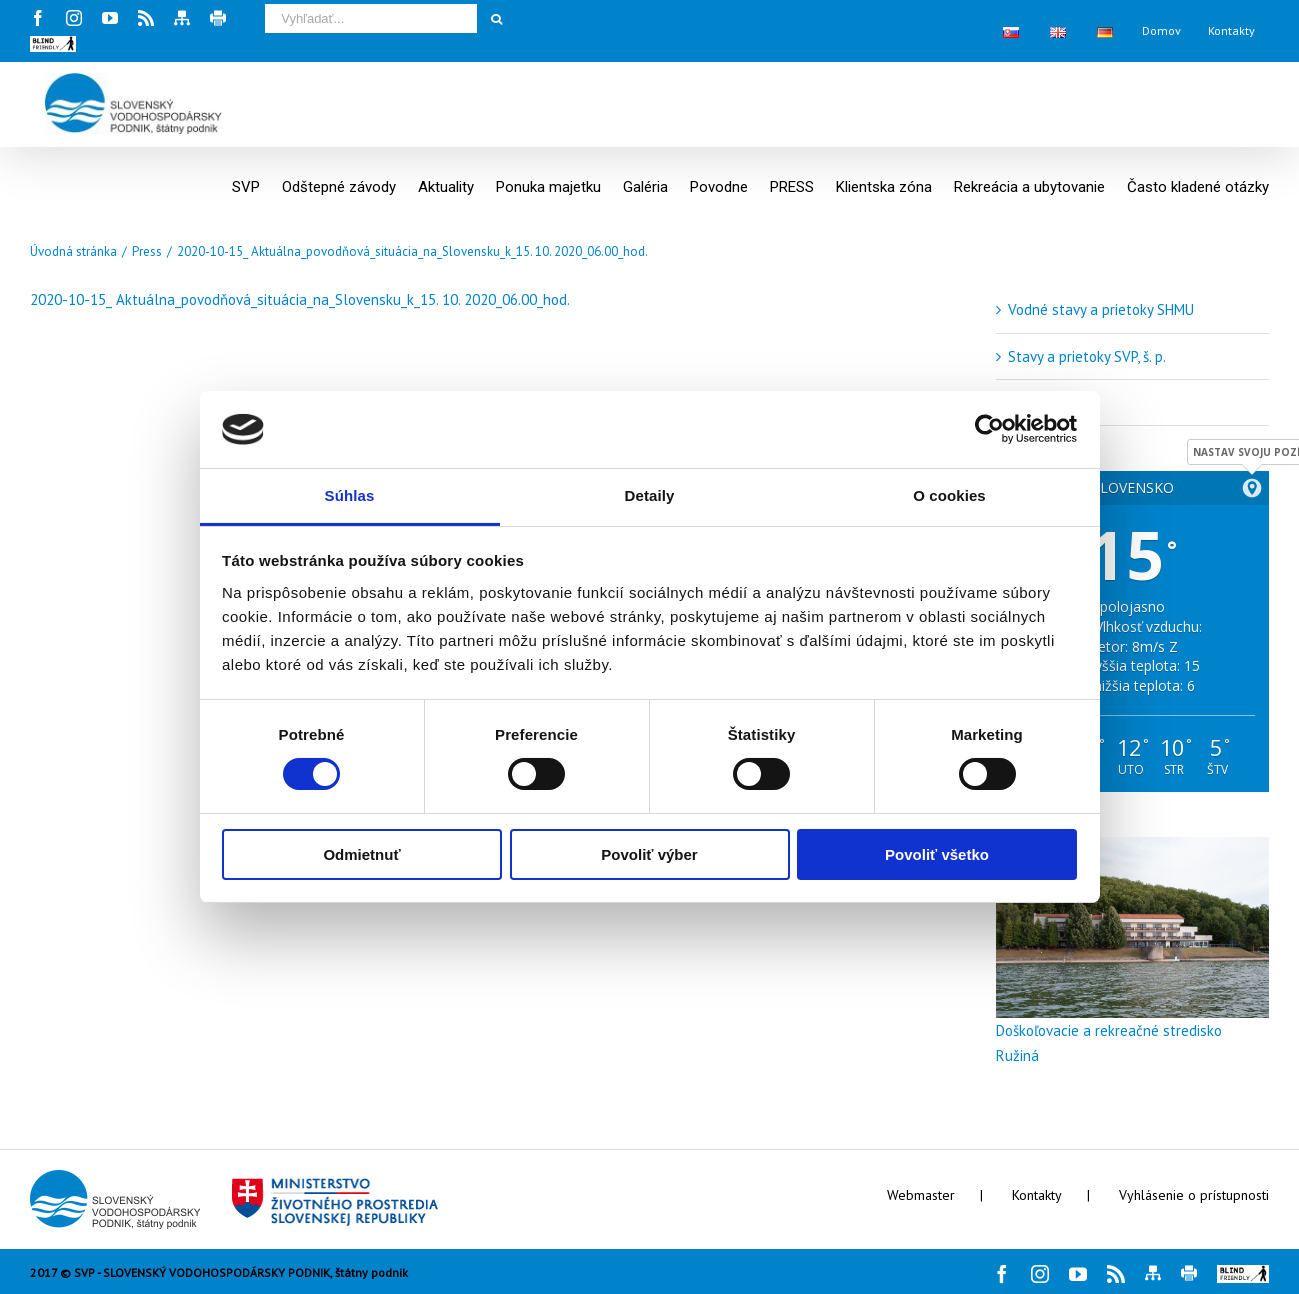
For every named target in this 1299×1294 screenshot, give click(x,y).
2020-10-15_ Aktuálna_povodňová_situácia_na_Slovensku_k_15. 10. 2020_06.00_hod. (300, 299)
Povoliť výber (649, 854)
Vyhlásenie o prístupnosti (1194, 1195)
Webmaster (921, 1195)
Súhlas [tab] (350, 495)
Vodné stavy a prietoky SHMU (1101, 309)
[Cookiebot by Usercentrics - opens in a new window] (989, 429)
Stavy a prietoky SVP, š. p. (1087, 356)
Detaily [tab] (650, 495)
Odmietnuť (361, 854)
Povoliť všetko (937, 854)
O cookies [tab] (949, 495)
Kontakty (1037, 1195)
